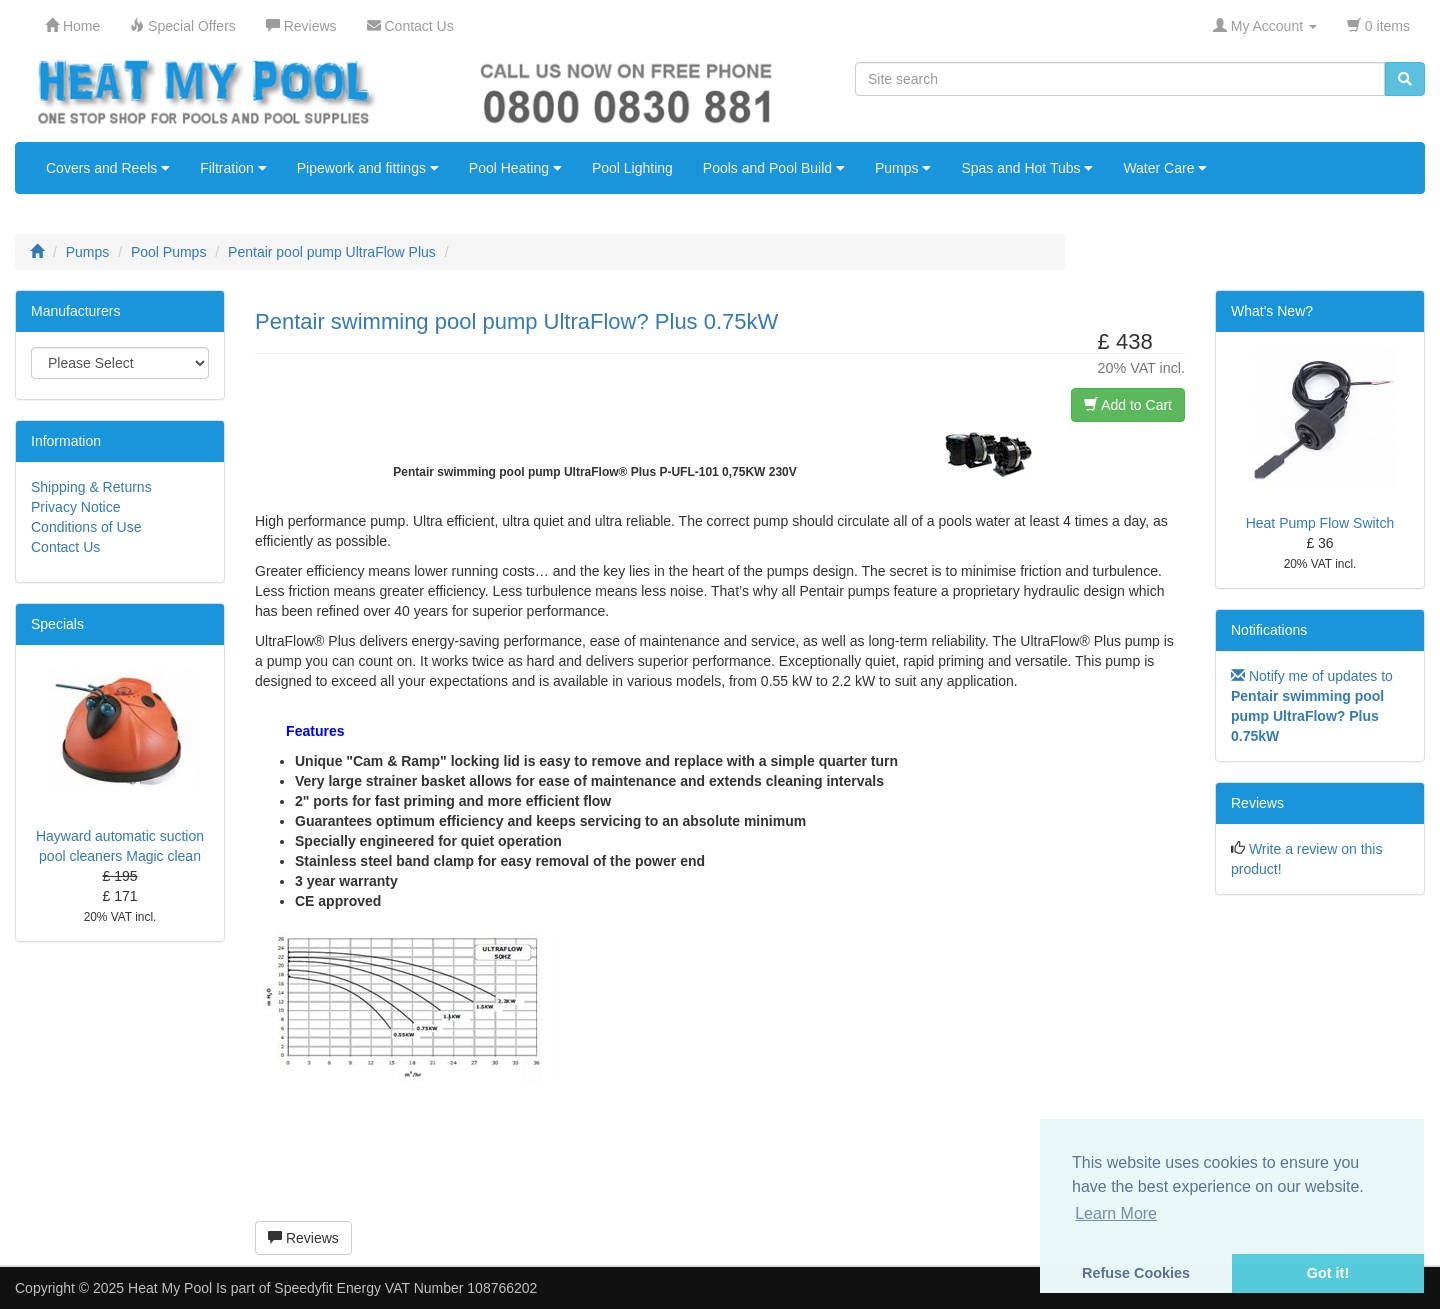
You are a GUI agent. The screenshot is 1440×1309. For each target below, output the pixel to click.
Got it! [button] (1328, 1273)
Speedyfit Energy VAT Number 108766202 (405, 1288)
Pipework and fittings (368, 168)
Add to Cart (1128, 405)
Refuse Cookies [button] (1136, 1273)
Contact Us (65, 547)
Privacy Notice (75, 507)
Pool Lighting (632, 168)
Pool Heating (515, 168)
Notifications (1269, 630)
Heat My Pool (170, 1288)
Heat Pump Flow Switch (1320, 523)
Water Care (1165, 168)
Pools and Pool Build (774, 168)
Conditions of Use (86, 527)
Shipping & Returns (91, 487)
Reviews (303, 1238)
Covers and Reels (108, 168)
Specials (57, 624)
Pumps (903, 168)
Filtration (233, 168)
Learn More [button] (1116, 1213)
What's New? (1272, 311)
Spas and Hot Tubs (1027, 168)
